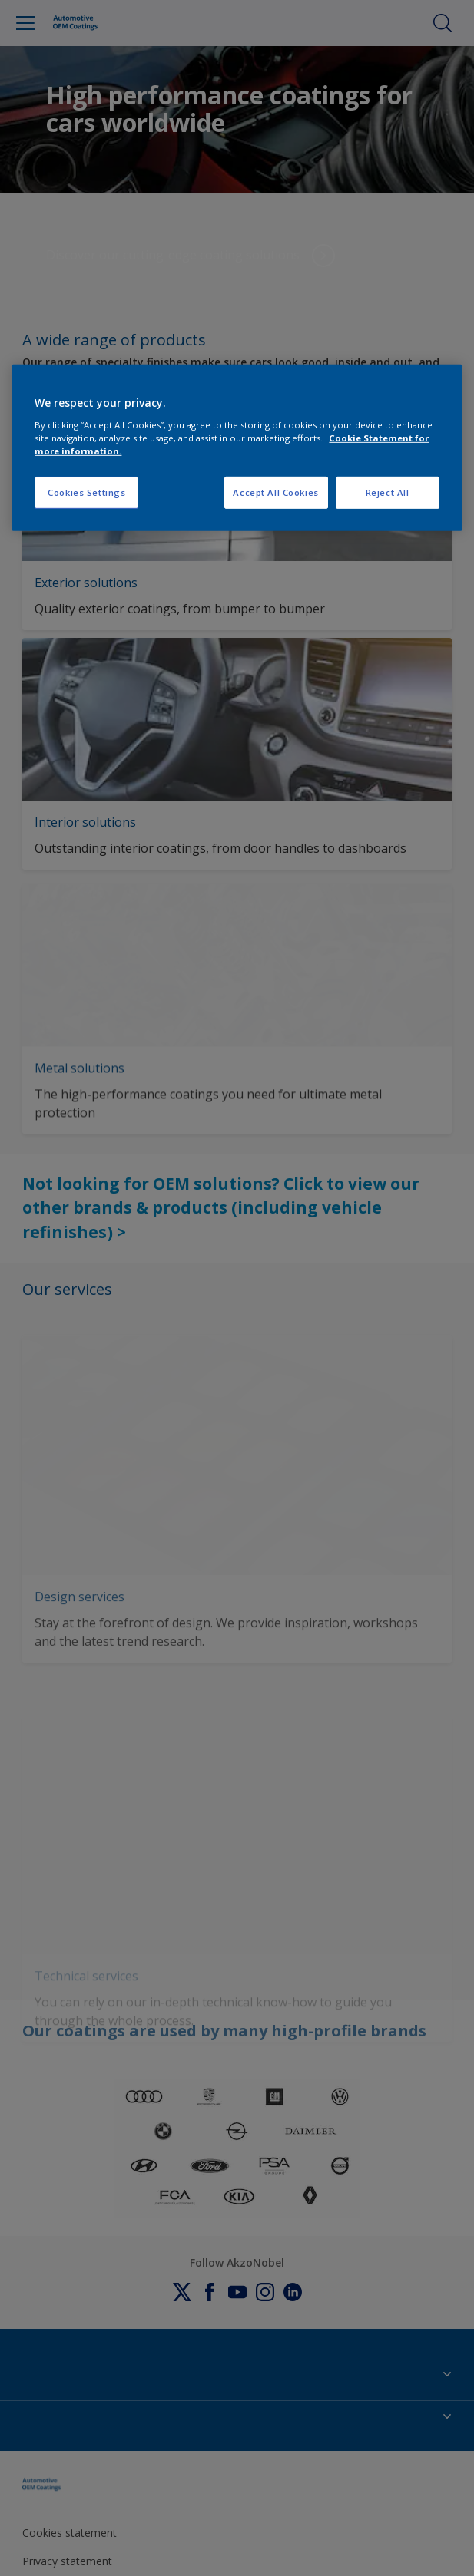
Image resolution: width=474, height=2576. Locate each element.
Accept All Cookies (275, 492)
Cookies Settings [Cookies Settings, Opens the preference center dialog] (86, 492)
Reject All (387, 492)
